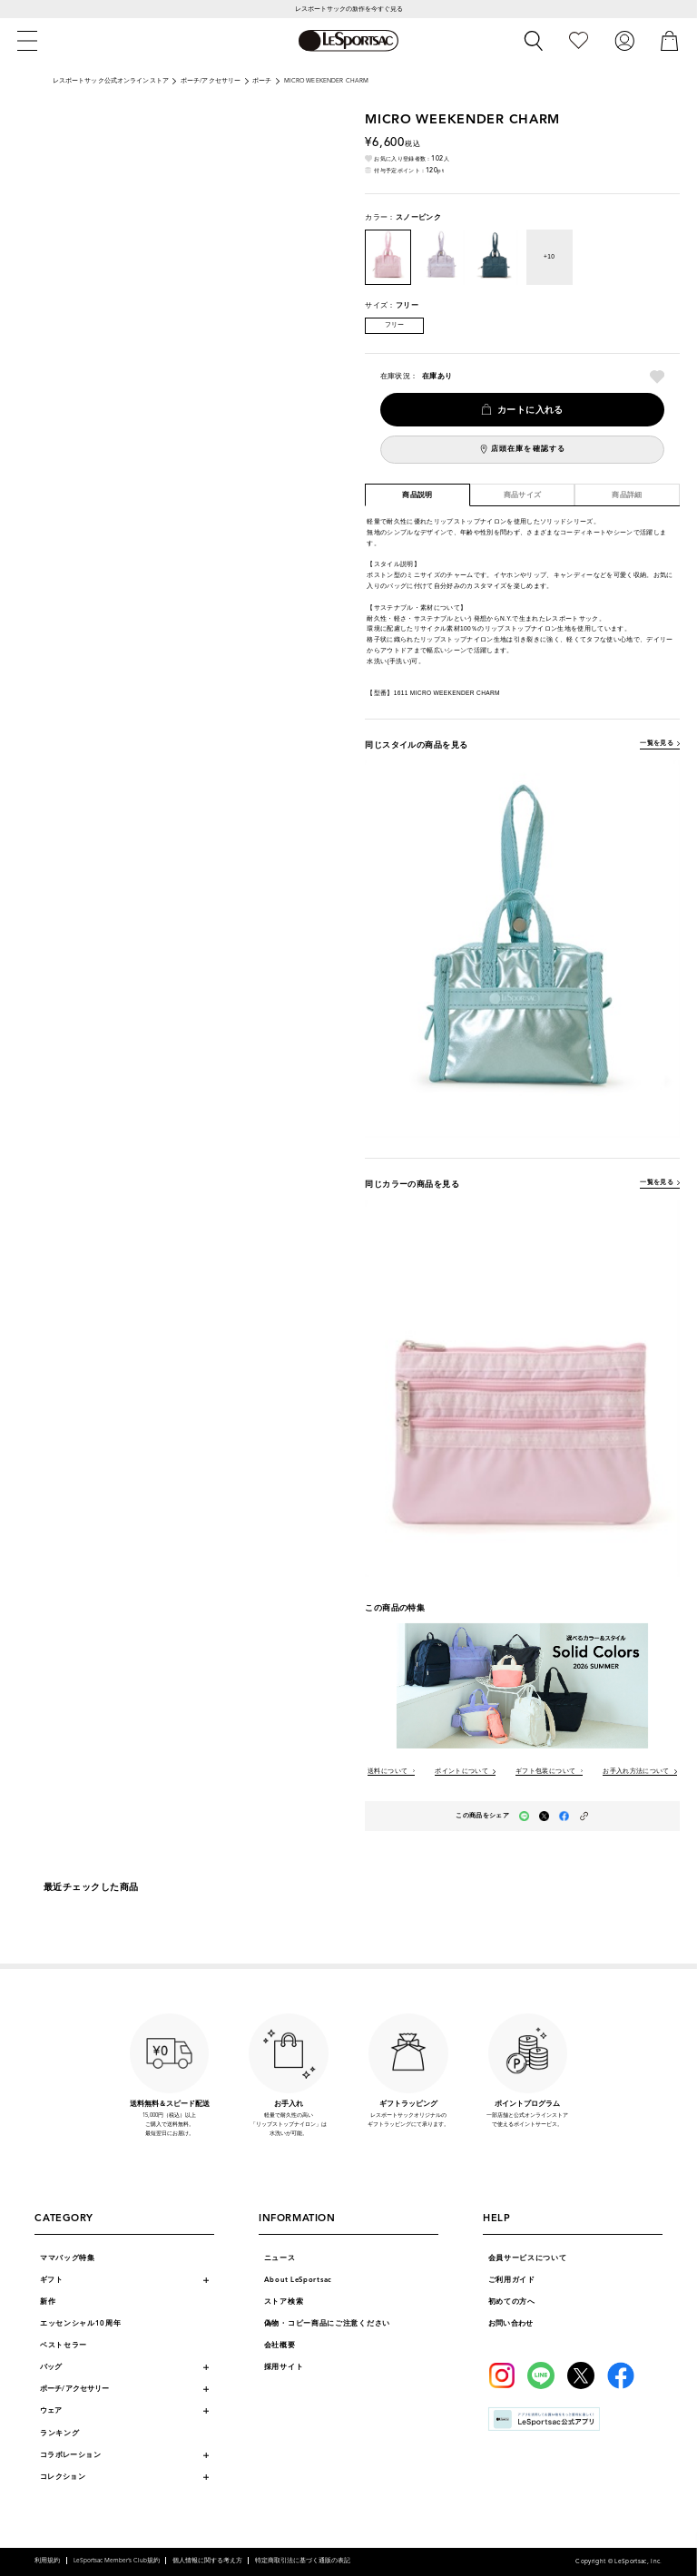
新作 (47, 2301)
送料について (387, 1771)
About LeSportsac (298, 2280)
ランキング (60, 2433)
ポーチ (261, 80)
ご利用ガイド (511, 2280)
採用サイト (284, 2367)
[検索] (534, 41)
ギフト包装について (545, 1771)
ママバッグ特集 (67, 2258)
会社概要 (280, 2345)
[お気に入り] (578, 40)
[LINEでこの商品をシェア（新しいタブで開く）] (524, 1816)
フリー (395, 324)
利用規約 (47, 2560)
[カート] (670, 40)
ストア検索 (284, 2301)
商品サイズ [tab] (523, 495)
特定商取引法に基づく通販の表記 (302, 2560)
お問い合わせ (511, 2323)
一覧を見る (656, 743)
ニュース (280, 2258)
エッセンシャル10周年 (81, 2323)
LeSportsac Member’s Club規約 (117, 2560)
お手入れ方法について (636, 1771)
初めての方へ (511, 2301)
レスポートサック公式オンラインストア (111, 80)
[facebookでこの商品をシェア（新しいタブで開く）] (564, 1816)
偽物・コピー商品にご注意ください (327, 2323)
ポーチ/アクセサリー (211, 80)
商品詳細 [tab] (627, 495)
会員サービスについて (527, 2258)
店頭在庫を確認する (528, 449)
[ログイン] (624, 40)
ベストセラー (63, 2345)
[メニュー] (27, 41)
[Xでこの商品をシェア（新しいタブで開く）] (544, 1816)
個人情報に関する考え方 (207, 2560)
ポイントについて (461, 1771)
